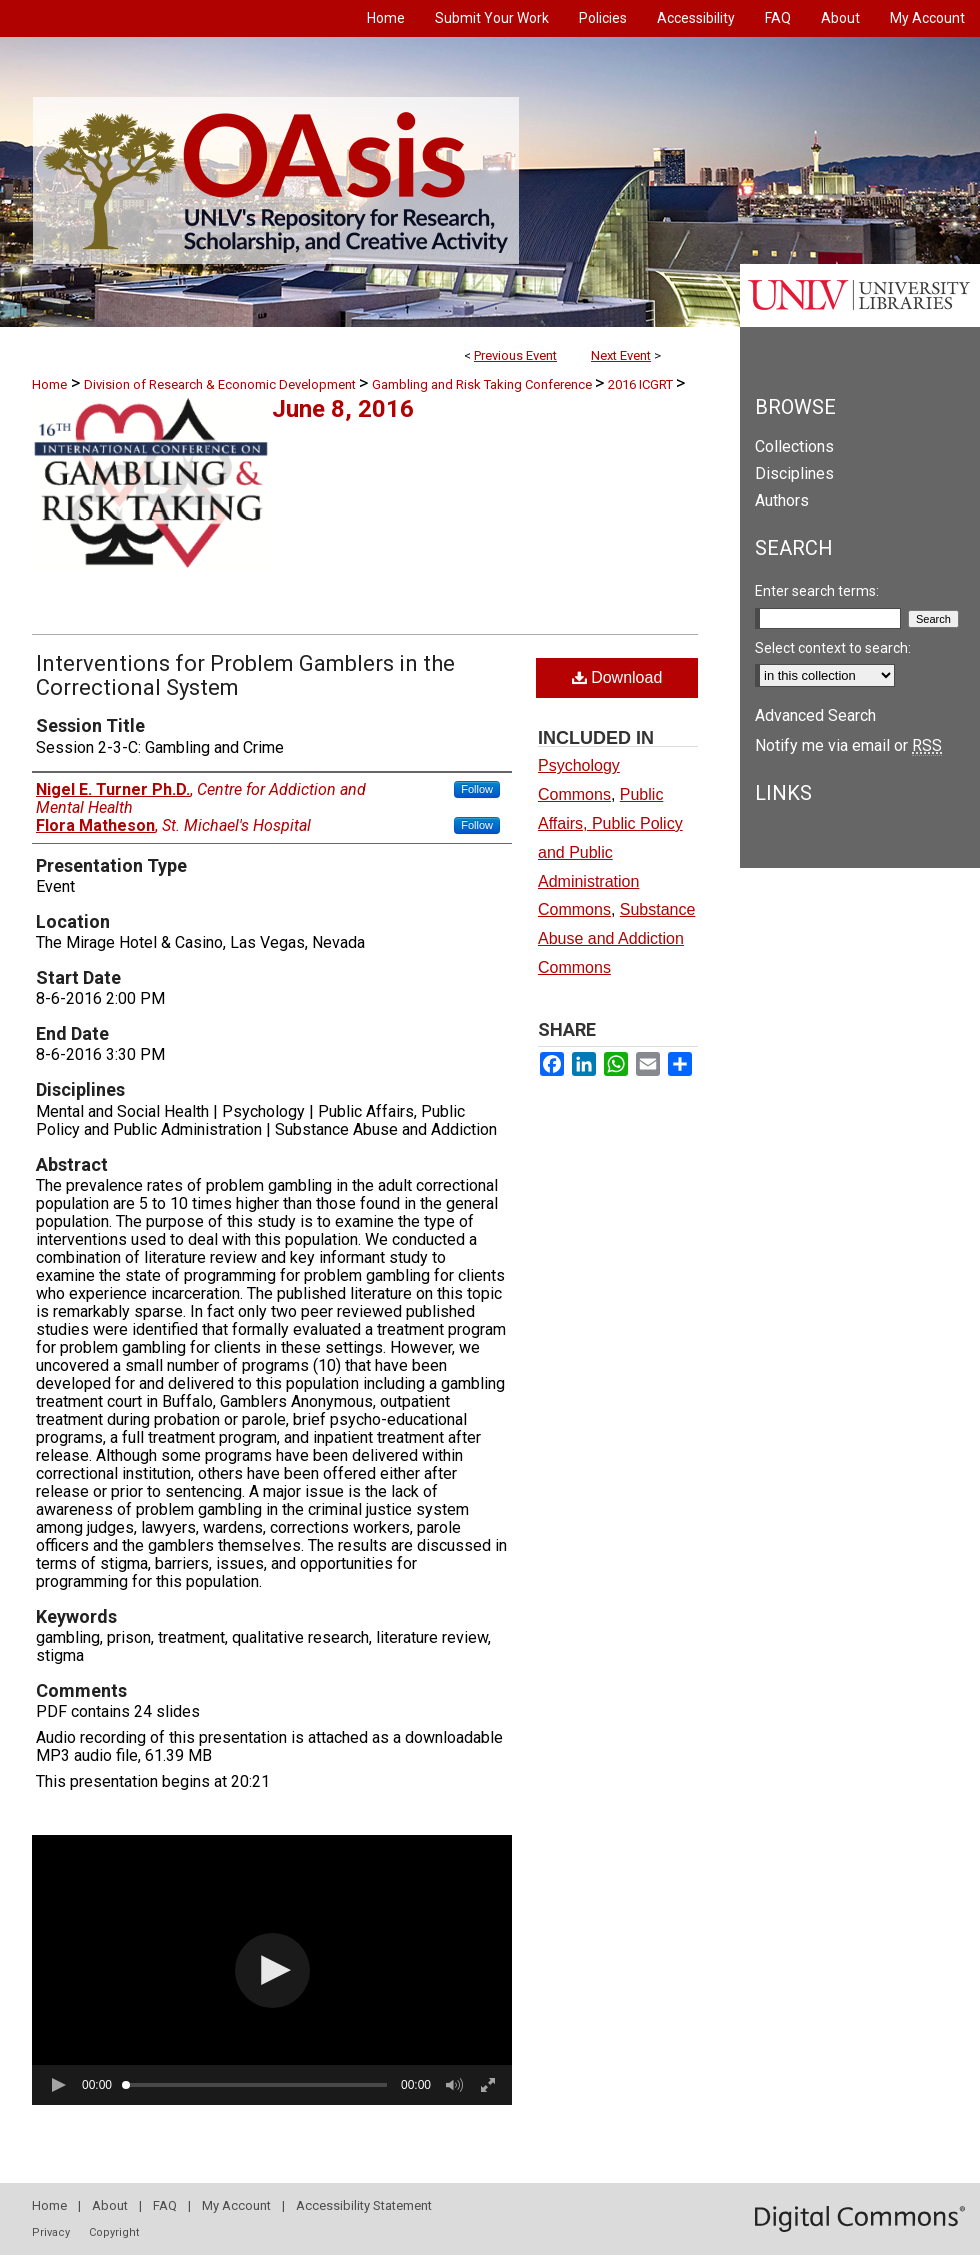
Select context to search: (833, 648)
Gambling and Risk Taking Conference (483, 384)
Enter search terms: (817, 591)
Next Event (621, 355)
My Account (236, 2205)
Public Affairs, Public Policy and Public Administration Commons (610, 852)
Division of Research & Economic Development (221, 384)
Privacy (51, 2232)
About (110, 2205)
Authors (782, 500)
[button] (272, 1970)
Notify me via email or (848, 745)
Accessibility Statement (364, 2205)
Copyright (114, 2232)
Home (49, 384)
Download (617, 677)
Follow (477, 789)
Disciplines (794, 473)
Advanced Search (815, 715)
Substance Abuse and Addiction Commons (616, 938)
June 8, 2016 (343, 409)
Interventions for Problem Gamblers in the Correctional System (245, 675)
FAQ (165, 2205)
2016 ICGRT (642, 384)
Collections (794, 446)
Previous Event (515, 355)
